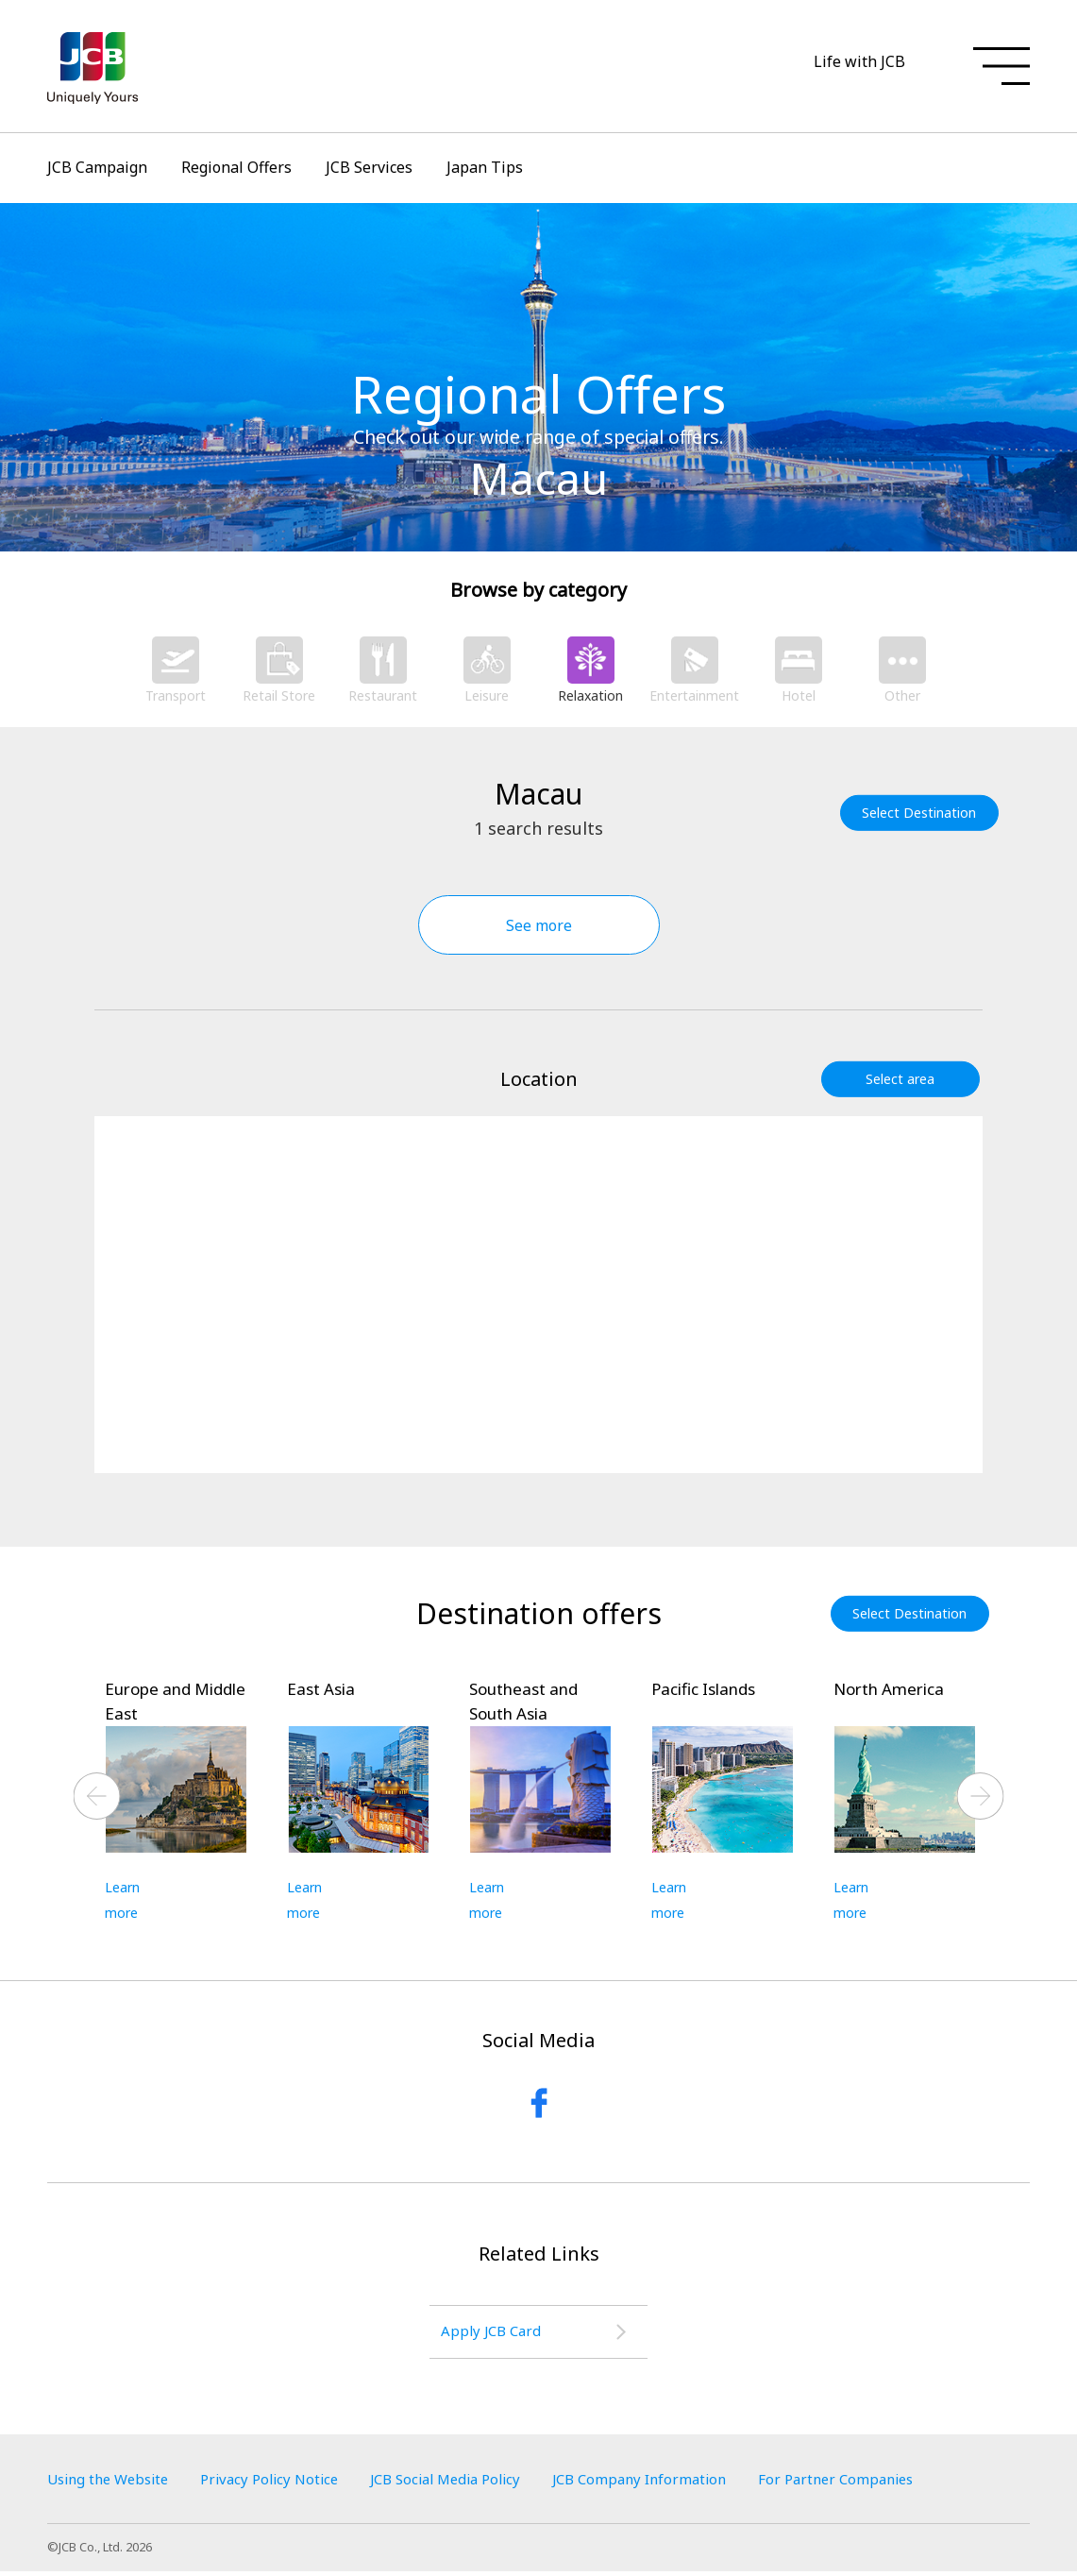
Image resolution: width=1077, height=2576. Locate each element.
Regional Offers (236, 167)
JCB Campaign (97, 167)
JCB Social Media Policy (474, 2483)
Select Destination (923, 813)
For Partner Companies (890, 2483)
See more (539, 925)
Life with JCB (859, 61)
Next (980, 1797)
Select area (903, 1079)
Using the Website (112, 2483)
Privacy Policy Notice (285, 2483)
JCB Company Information (682, 2483)
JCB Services (369, 167)
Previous (97, 1797)
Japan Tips (484, 167)
